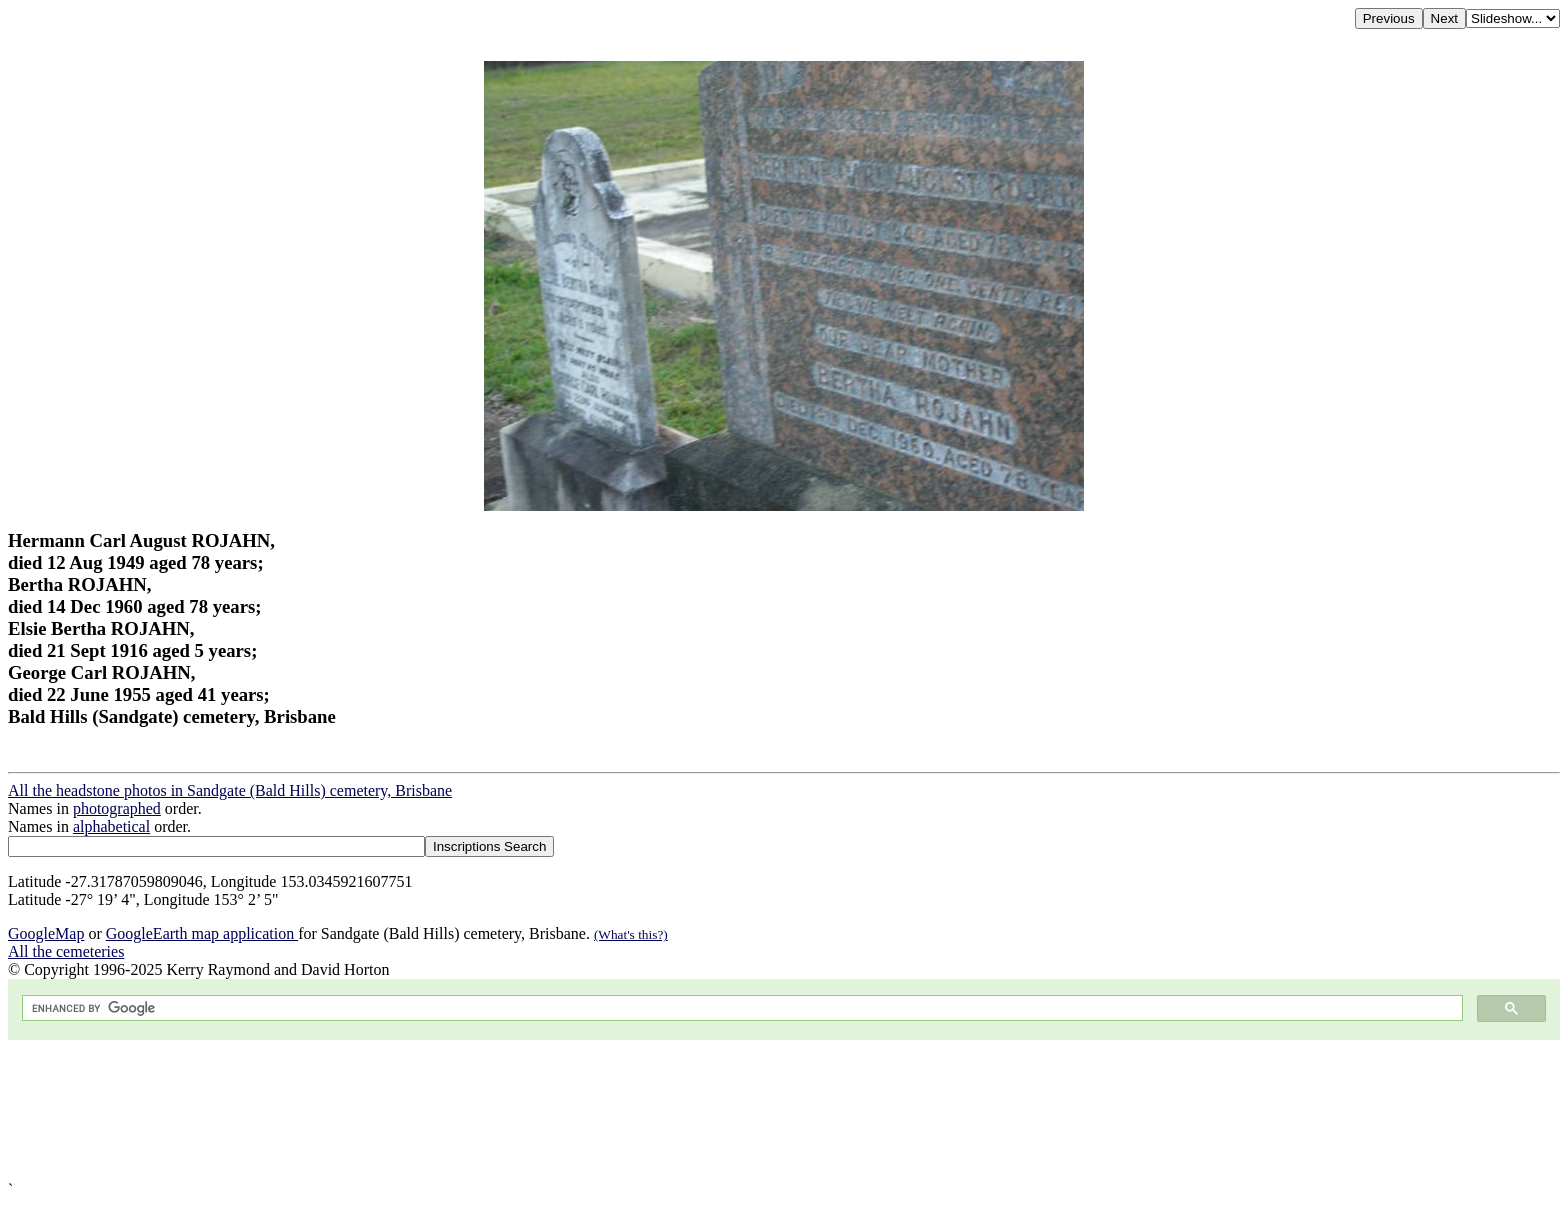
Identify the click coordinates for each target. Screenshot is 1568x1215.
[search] (740, 1008)
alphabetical (111, 826)
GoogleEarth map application (202, 933)
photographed (117, 808)
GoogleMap (46, 933)
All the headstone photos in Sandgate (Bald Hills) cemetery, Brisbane (230, 790)
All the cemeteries (66, 951)
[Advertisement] (608, 1110)
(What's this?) (631, 934)
